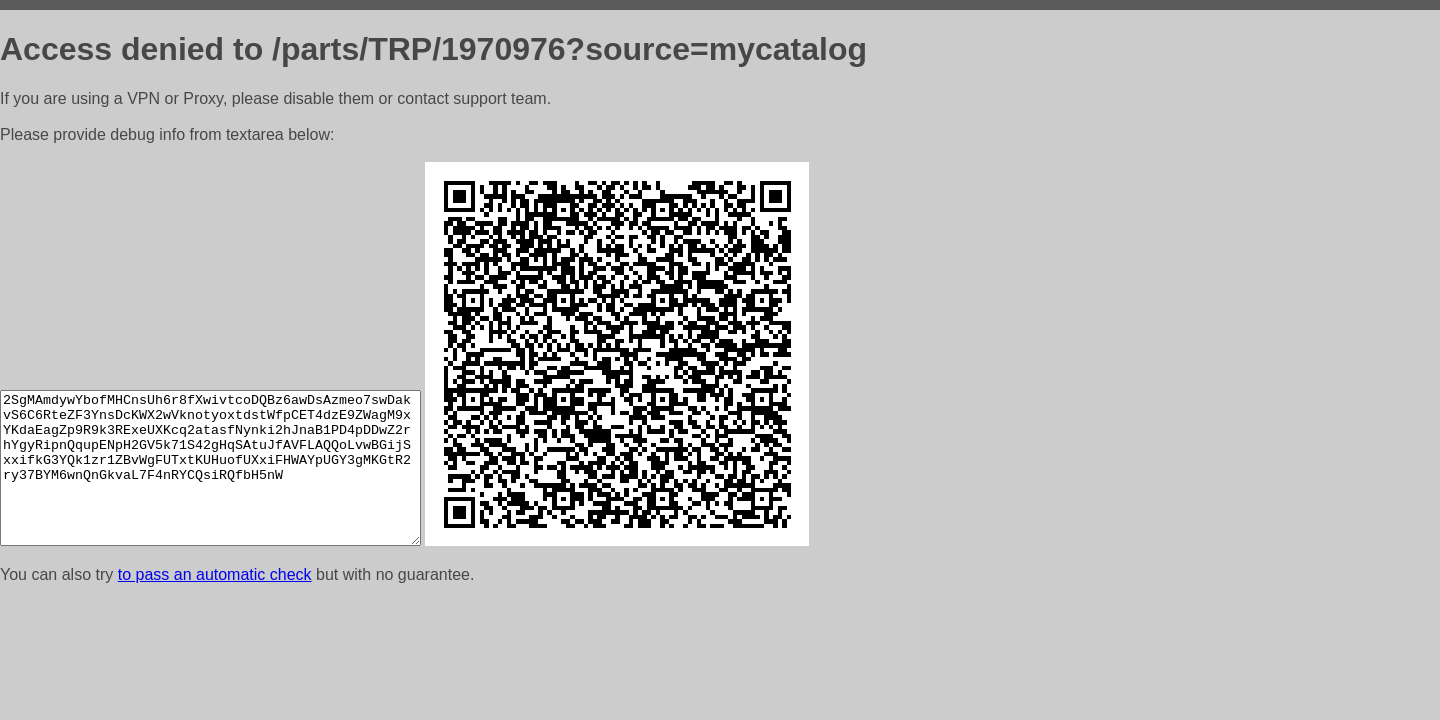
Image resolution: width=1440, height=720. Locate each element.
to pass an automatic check (215, 574)
